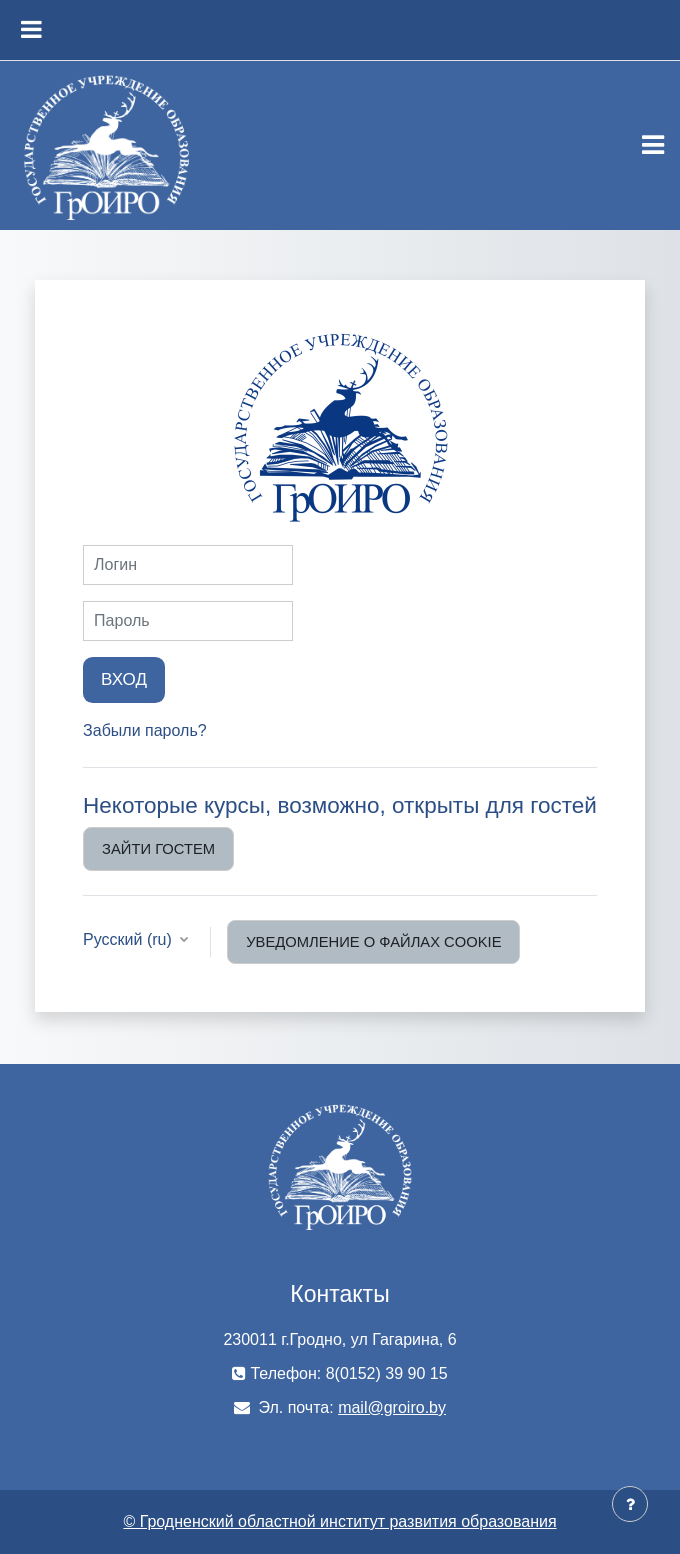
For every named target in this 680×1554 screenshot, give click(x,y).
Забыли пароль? (145, 730)
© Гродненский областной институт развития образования (339, 1521)
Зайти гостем (158, 849)
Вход (124, 679)
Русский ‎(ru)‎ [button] (129, 939)
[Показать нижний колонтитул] (630, 1504)
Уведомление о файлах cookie (373, 942)
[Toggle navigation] (653, 145)
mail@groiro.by (392, 1407)
